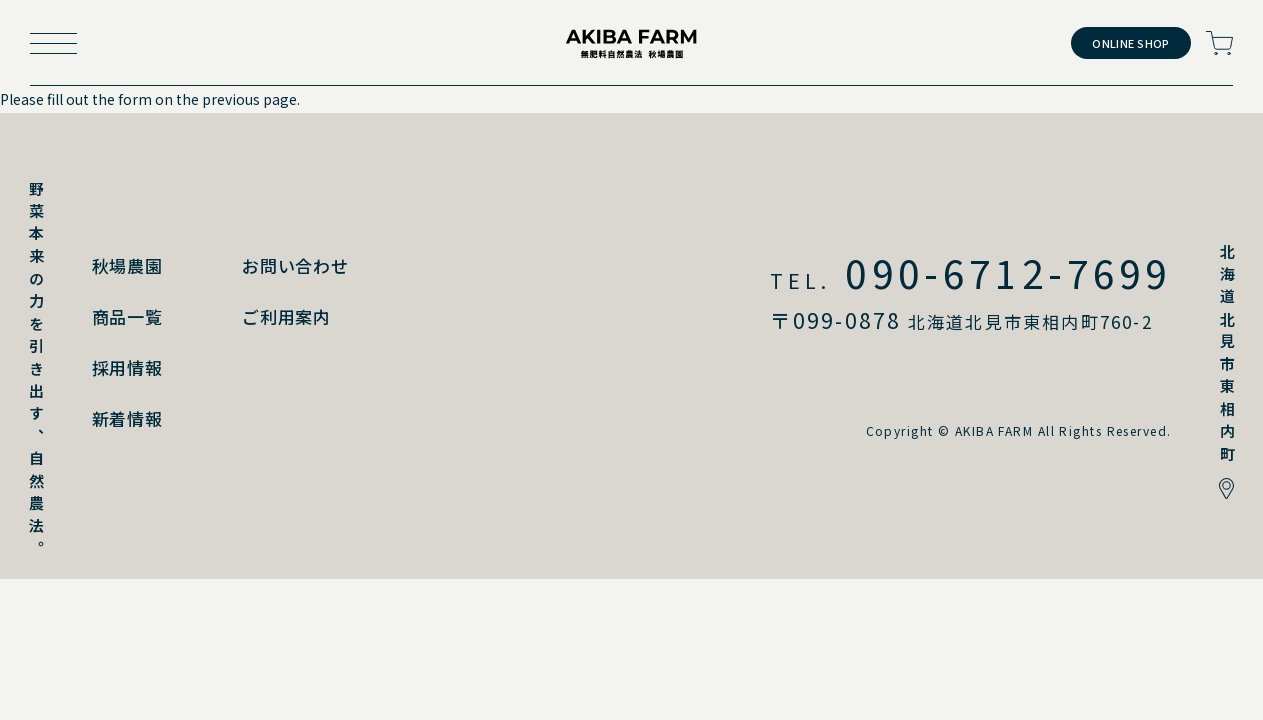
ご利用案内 (286, 316)
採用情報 (127, 367)
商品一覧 (127, 316)
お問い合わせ (295, 265)
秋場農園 (127, 265)
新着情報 (127, 418)
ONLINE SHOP (1131, 43)
